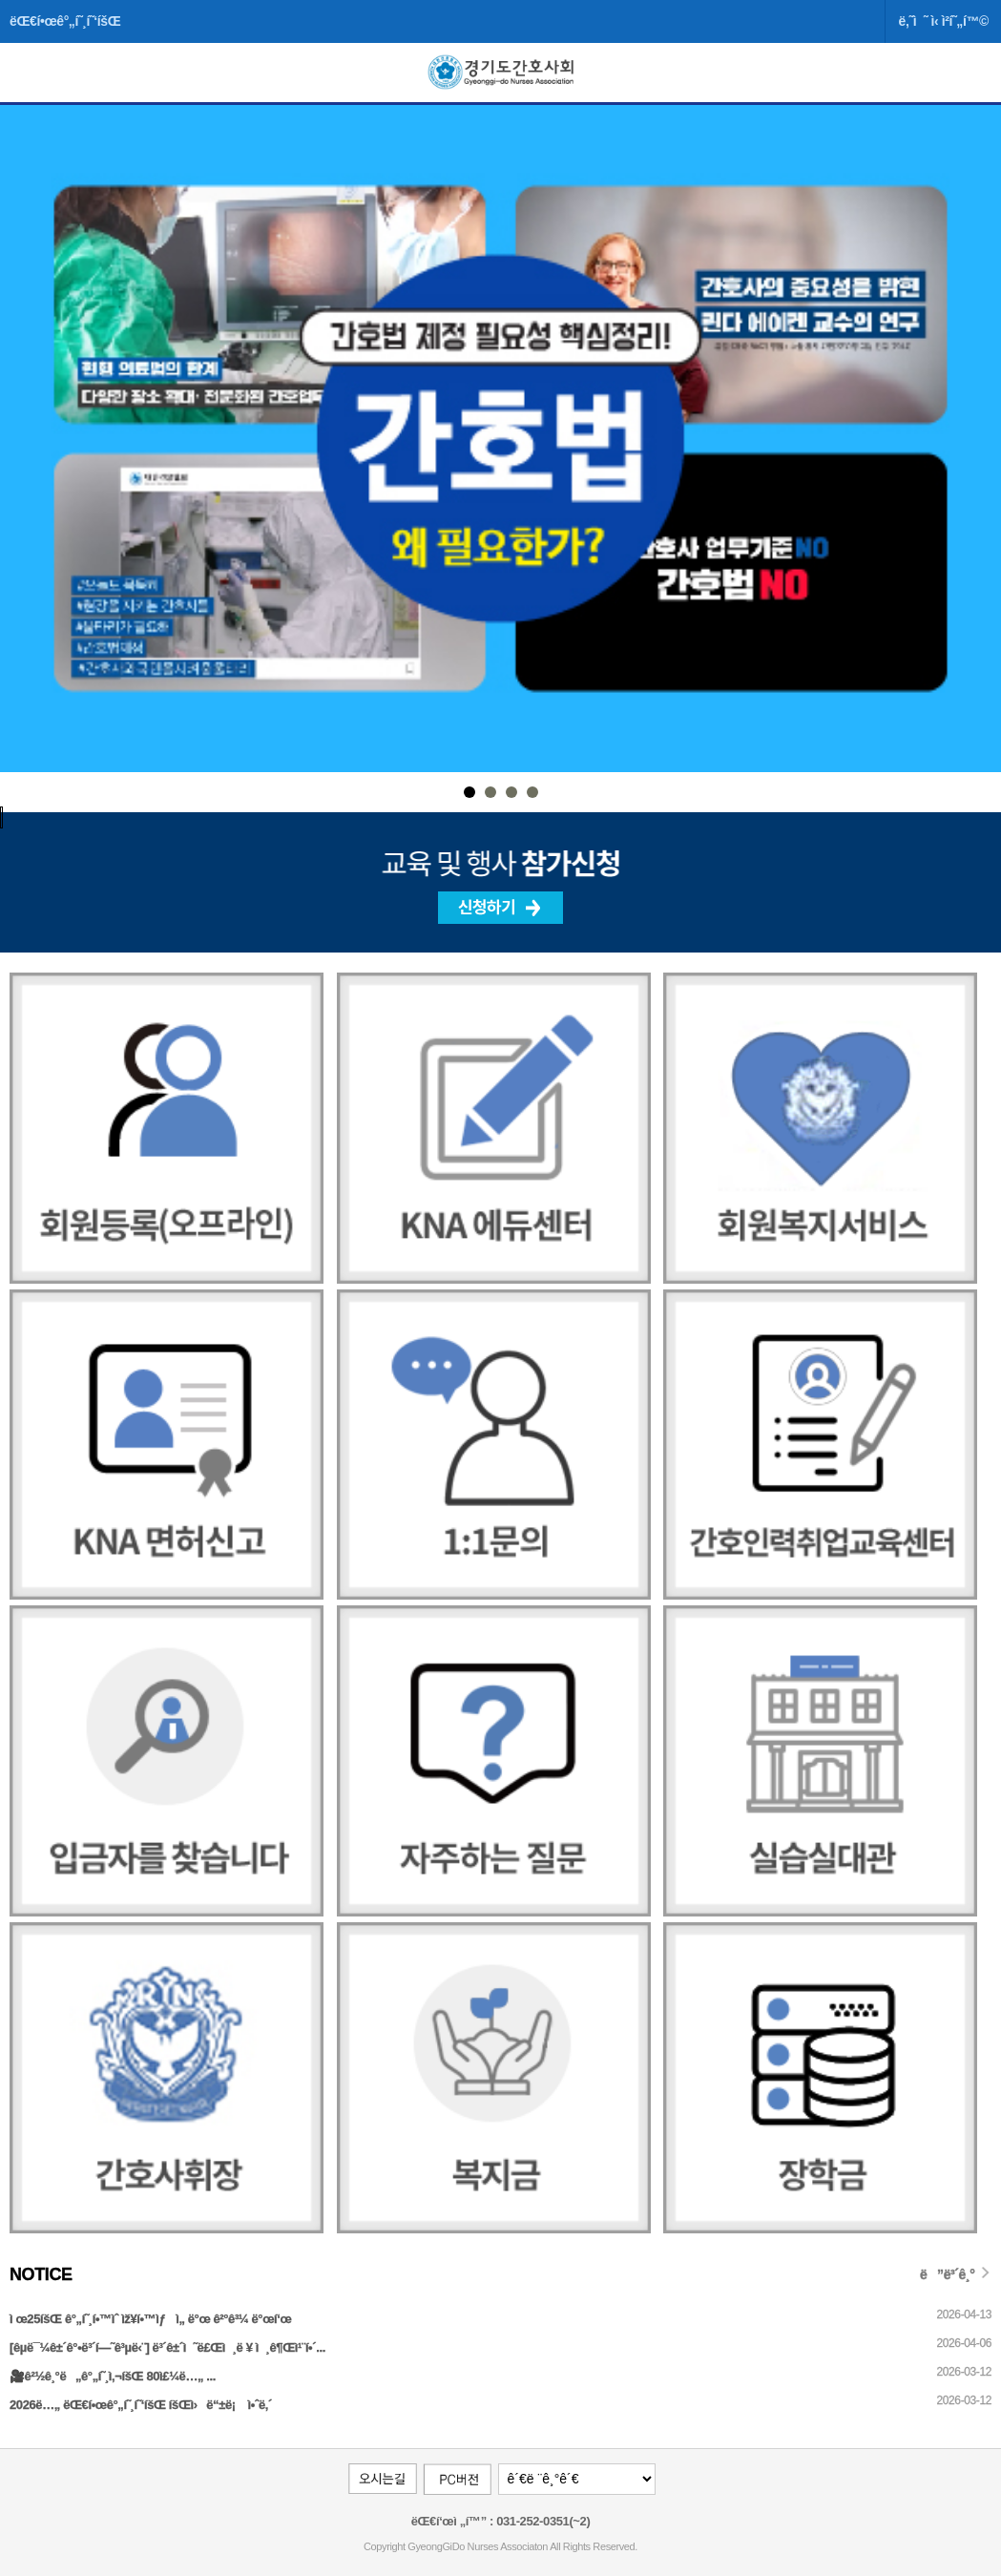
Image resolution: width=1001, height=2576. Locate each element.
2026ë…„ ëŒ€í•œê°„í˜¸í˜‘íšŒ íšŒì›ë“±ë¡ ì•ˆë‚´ (141, 2405)
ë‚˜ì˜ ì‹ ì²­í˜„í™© (943, 21)
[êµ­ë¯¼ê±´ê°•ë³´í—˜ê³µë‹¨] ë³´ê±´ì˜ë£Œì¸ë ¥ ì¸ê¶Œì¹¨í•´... (167, 2347)
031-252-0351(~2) (541, 2521)
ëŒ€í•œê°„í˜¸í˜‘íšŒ (65, 21)
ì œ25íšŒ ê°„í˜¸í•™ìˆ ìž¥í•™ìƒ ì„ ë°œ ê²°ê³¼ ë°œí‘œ (150, 2319)
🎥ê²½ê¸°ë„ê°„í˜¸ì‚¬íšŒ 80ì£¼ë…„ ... (113, 2376)
